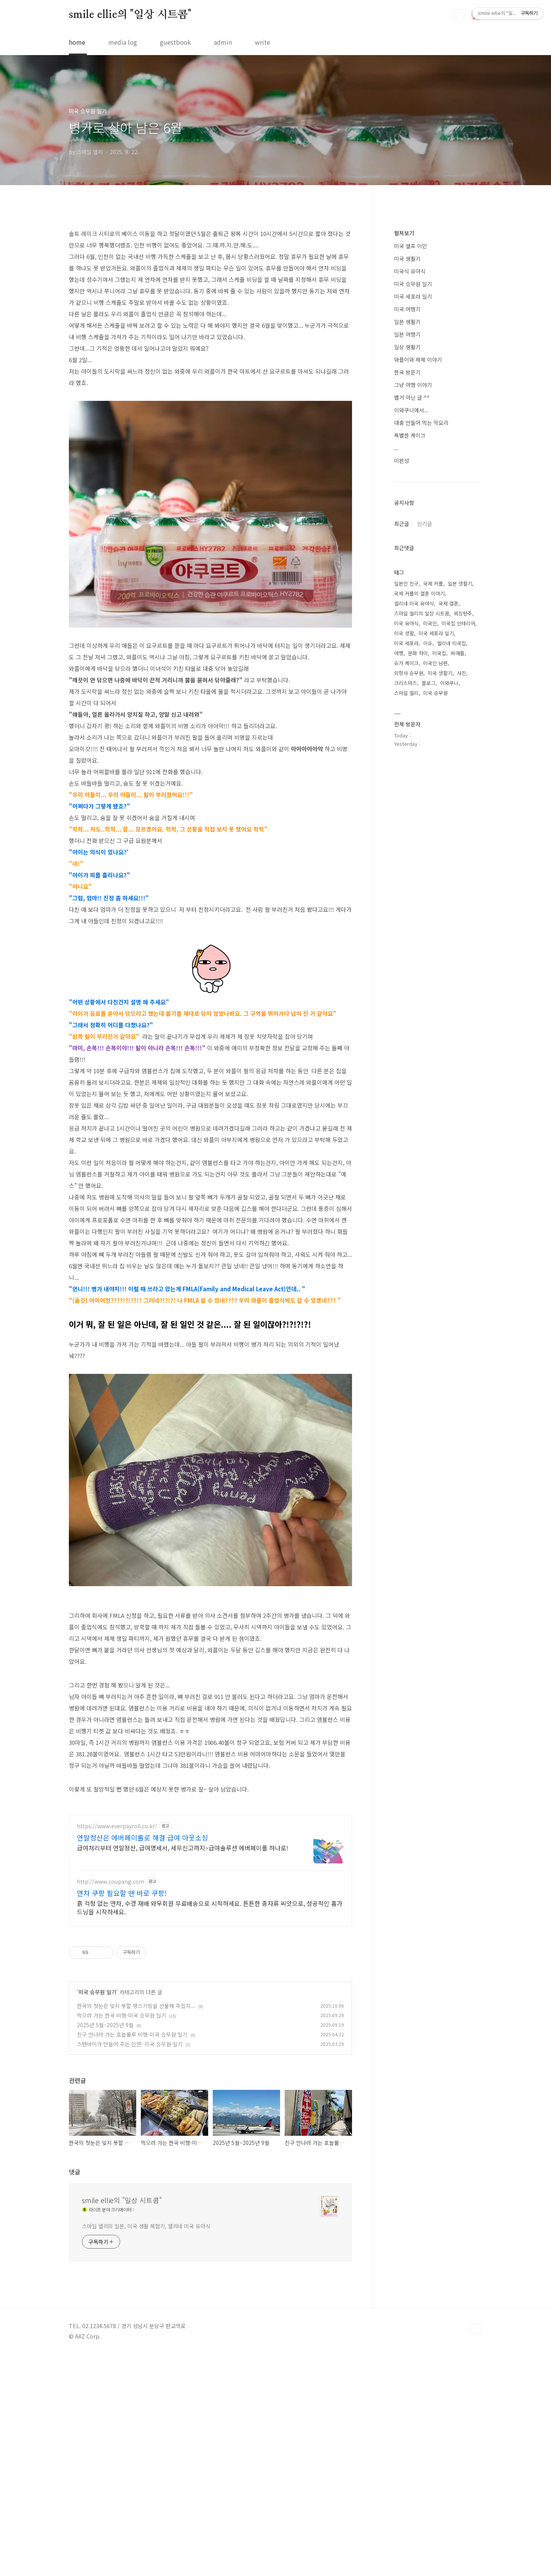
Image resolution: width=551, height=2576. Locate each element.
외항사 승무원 (408, 902)
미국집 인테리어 (458, 852)
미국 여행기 (407, 538)
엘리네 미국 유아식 (414, 832)
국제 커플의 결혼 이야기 (419, 823)
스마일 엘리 (406, 922)
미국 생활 (404, 862)
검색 (458, 15)
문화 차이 (418, 882)
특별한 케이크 (409, 665)
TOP (476, 2550)
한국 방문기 (407, 601)
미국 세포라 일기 (413, 526)
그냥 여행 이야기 (413, 614)
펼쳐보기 (404, 462)
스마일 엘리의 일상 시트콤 (421, 842)
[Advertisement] (210, 273)
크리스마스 (405, 912)
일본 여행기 (407, 564)
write (262, 42)
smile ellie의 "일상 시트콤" (130, 15)
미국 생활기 (407, 488)
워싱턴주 (463, 842)
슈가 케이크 (406, 892)
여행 (398, 882)
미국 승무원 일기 (97, 2213)
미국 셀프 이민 (410, 475)
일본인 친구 (406, 813)
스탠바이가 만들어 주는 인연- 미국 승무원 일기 (130, 2265)
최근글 (401, 753)
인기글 (424, 753)
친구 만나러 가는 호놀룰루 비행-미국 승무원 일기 (132, 2256)
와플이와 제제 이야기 (418, 589)
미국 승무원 (435, 922)
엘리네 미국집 (451, 872)
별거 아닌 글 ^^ (412, 627)
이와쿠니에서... (411, 639)
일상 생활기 (407, 576)
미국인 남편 (435, 892)
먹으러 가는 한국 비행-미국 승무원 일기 (121, 2237)
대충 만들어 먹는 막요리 (421, 652)
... (396, 677)
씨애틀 (458, 882)
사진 (461, 902)
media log (122, 42)
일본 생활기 (407, 551)
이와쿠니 (449, 912)
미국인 (430, 852)
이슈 (427, 872)
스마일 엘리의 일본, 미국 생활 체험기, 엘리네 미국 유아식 (146, 2447)
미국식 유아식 (409, 500)
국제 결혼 (448, 832)
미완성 (401, 690)
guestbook (175, 42)
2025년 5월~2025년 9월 (105, 2246)
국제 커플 (433, 813)
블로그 (428, 912)
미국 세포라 (406, 872)
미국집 (439, 882)
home (77, 42)
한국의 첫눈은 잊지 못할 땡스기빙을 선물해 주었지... (136, 2227)
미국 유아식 (406, 852)
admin (223, 42)
